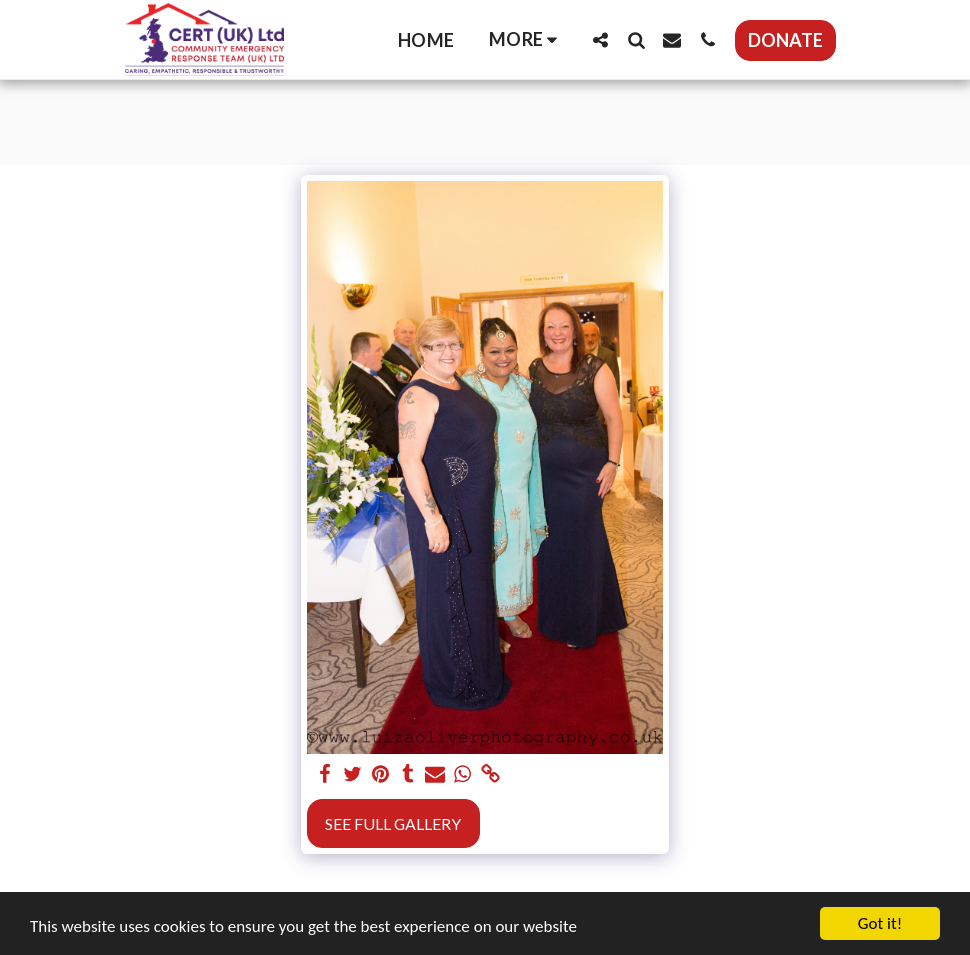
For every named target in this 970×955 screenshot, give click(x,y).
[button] (600, 39)
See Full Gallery (393, 823)
